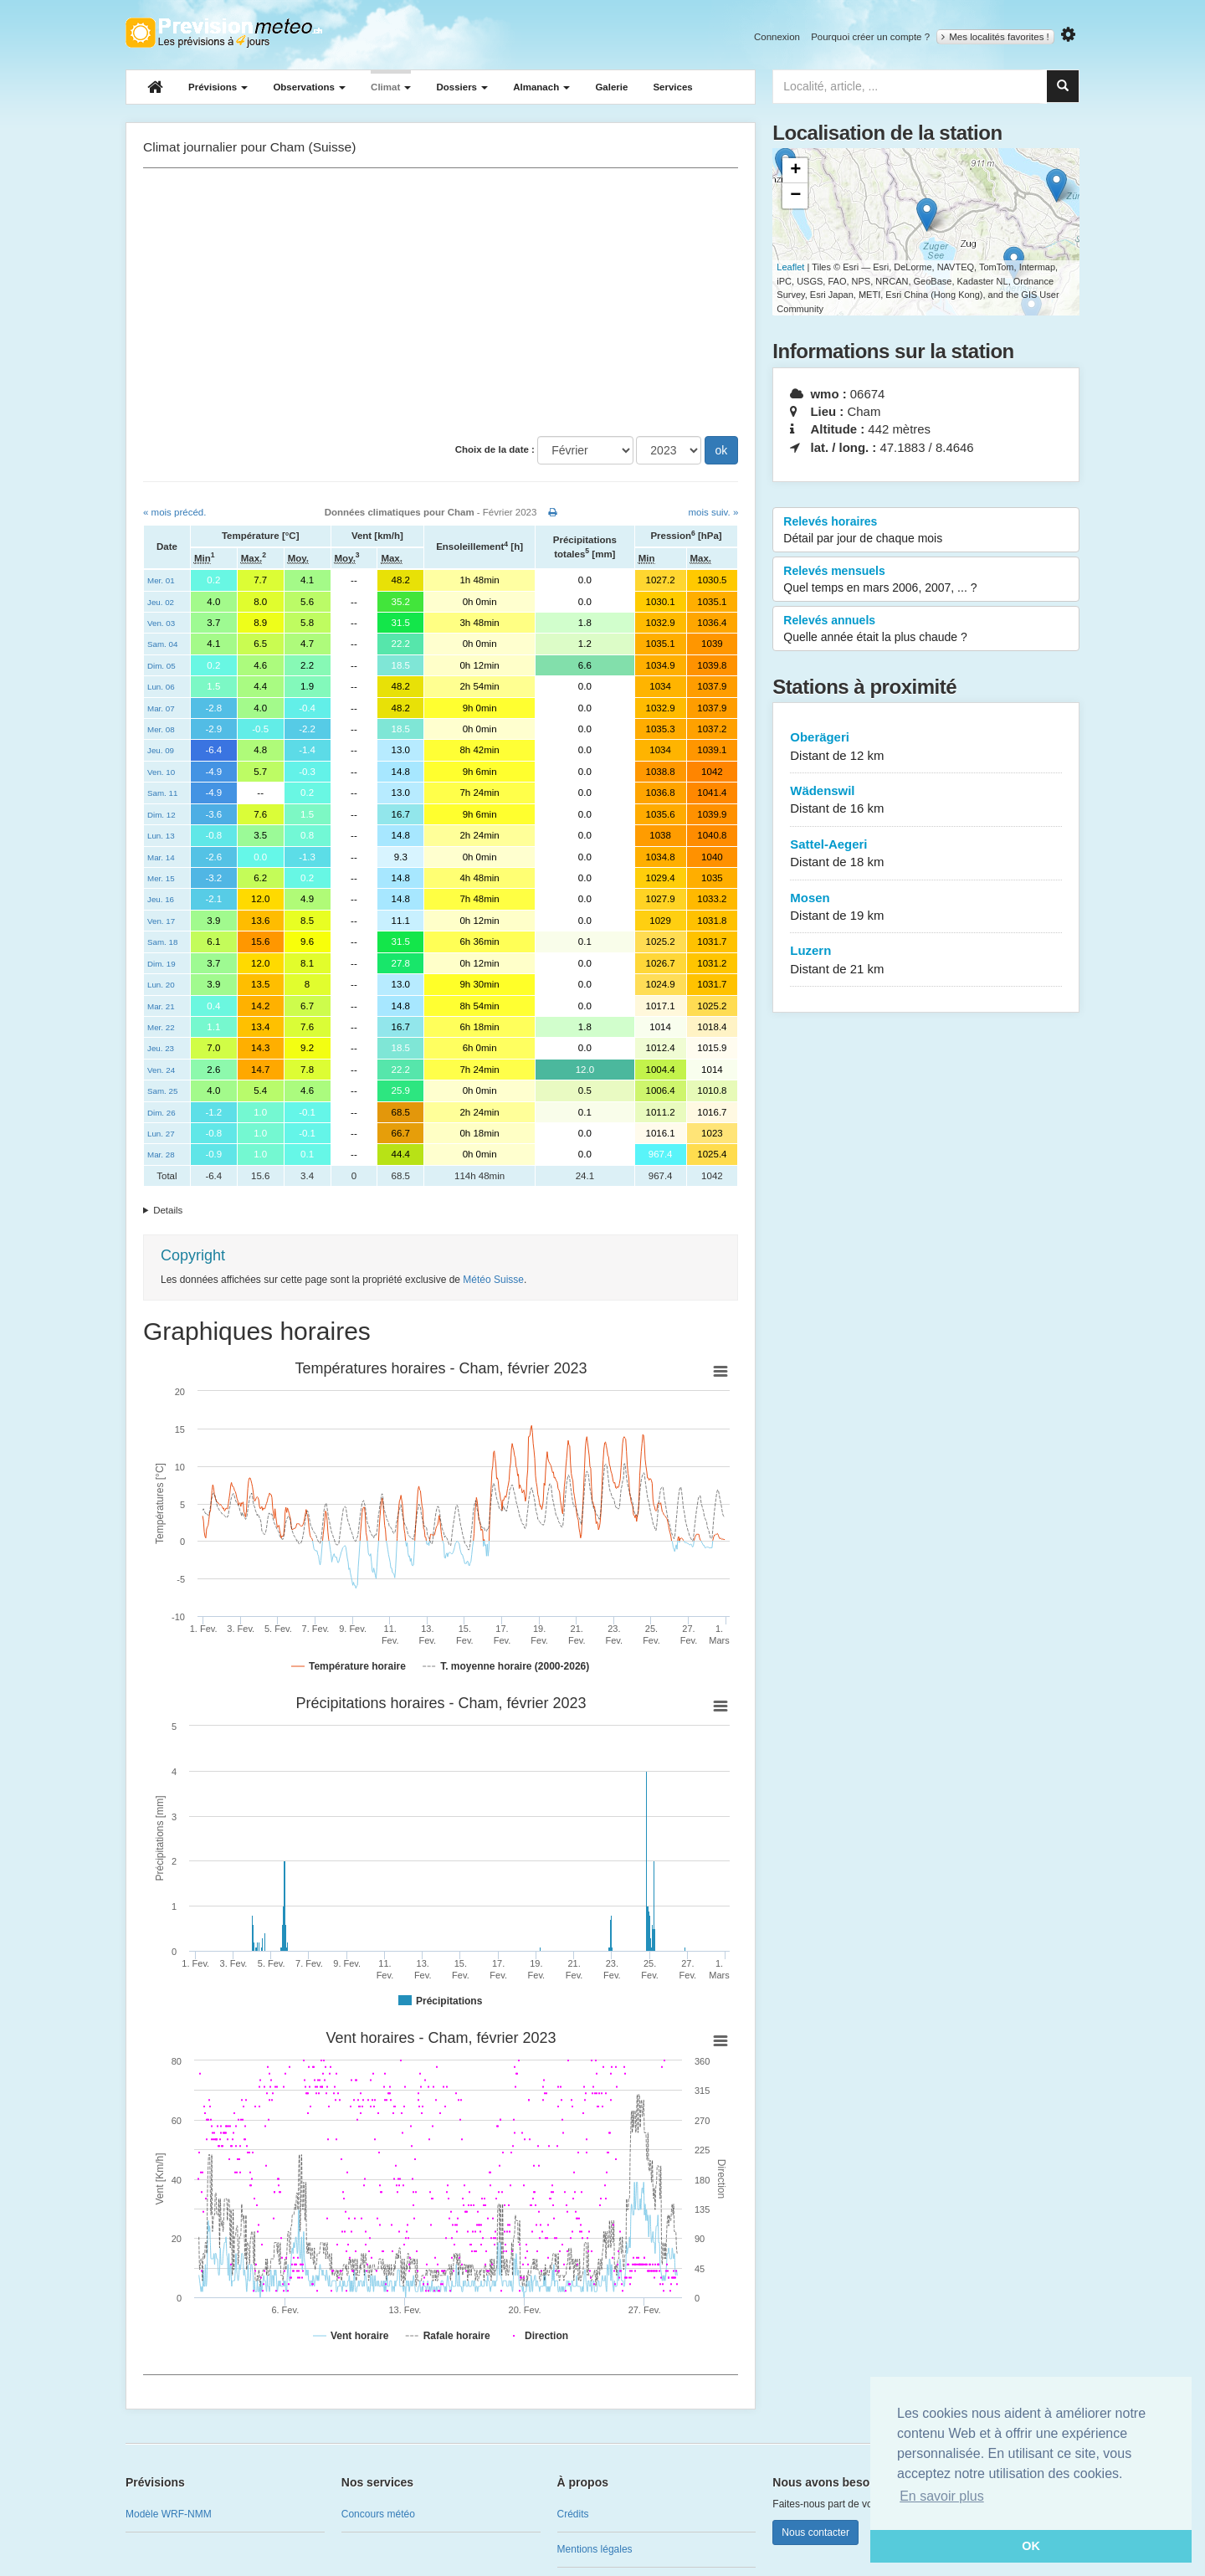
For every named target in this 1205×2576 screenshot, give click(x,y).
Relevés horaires (926, 531)
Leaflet (790, 267)
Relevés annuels (926, 629)
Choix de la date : (495, 449)
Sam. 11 (162, 793)
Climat (391, 87)
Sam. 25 (162, 1091)
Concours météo (378, 2514)
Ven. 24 (161, 1070)
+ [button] (795, 170)
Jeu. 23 (160, 1048)
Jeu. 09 (160, 750)
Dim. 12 (161, 814)
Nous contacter (815, 2532)
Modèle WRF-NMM (169, 2514)
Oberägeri (926, 747)
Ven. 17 (161, 921)
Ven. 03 (161, 623)
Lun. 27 (161, 1133)
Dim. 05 (161, 665)
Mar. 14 (161, 857)
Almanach (541, 87)
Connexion (777, 37)
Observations (309, 87)
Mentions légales (595, 2549)
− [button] (795, 195)
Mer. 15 (161, 878)
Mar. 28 (161, 1154)
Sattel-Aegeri (926, 854)
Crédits (573, 2514)
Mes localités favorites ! (995, 37)
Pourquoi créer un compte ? (870, 37)
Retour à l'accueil (224, 33)
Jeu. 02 (160, 602)
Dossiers (462, 87)
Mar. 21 (161, 1006)
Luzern (926, 960)
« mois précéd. (174, 512)
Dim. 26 (161, 1112)
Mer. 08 (161, 729)
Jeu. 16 (160, 899)
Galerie (611, 87)
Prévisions (218, 87)
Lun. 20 (161, 984)
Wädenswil (926, 800)
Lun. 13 (161, 835)
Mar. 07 (161, 708)
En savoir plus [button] (942, 2496)
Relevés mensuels (926, 580)
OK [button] (1031, 2546)
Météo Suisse (493, 1279)
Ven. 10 (161, 772)
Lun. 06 (161, 686)
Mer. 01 (161, 580)
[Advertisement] (440, 302)
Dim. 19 (161, 963)
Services (672, 87)
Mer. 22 (161, 1027)
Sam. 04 (162, 644)
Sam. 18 (162, 942)
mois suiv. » (713, 512)
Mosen (926, 907)
